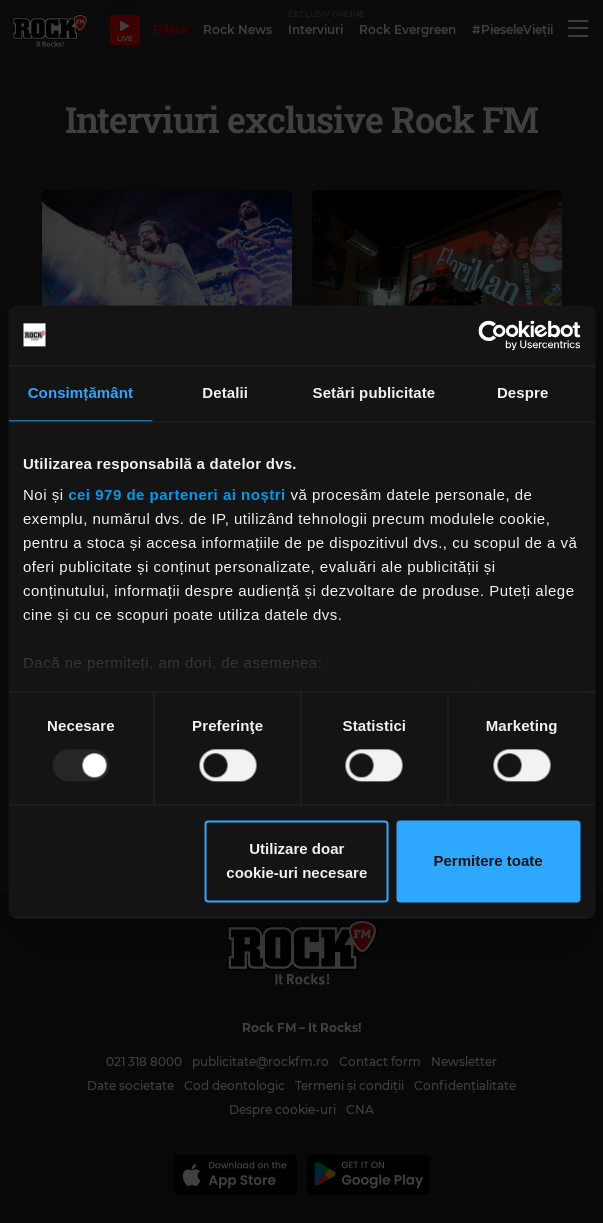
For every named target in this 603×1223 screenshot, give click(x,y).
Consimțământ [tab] (80, 392)
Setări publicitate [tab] (374, 392)
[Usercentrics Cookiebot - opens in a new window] (492, 335)
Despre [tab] (522, 392)
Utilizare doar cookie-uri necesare (296, 860)
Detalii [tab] (225, 392)
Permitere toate (487, 860)
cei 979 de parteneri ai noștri (177, 494)
